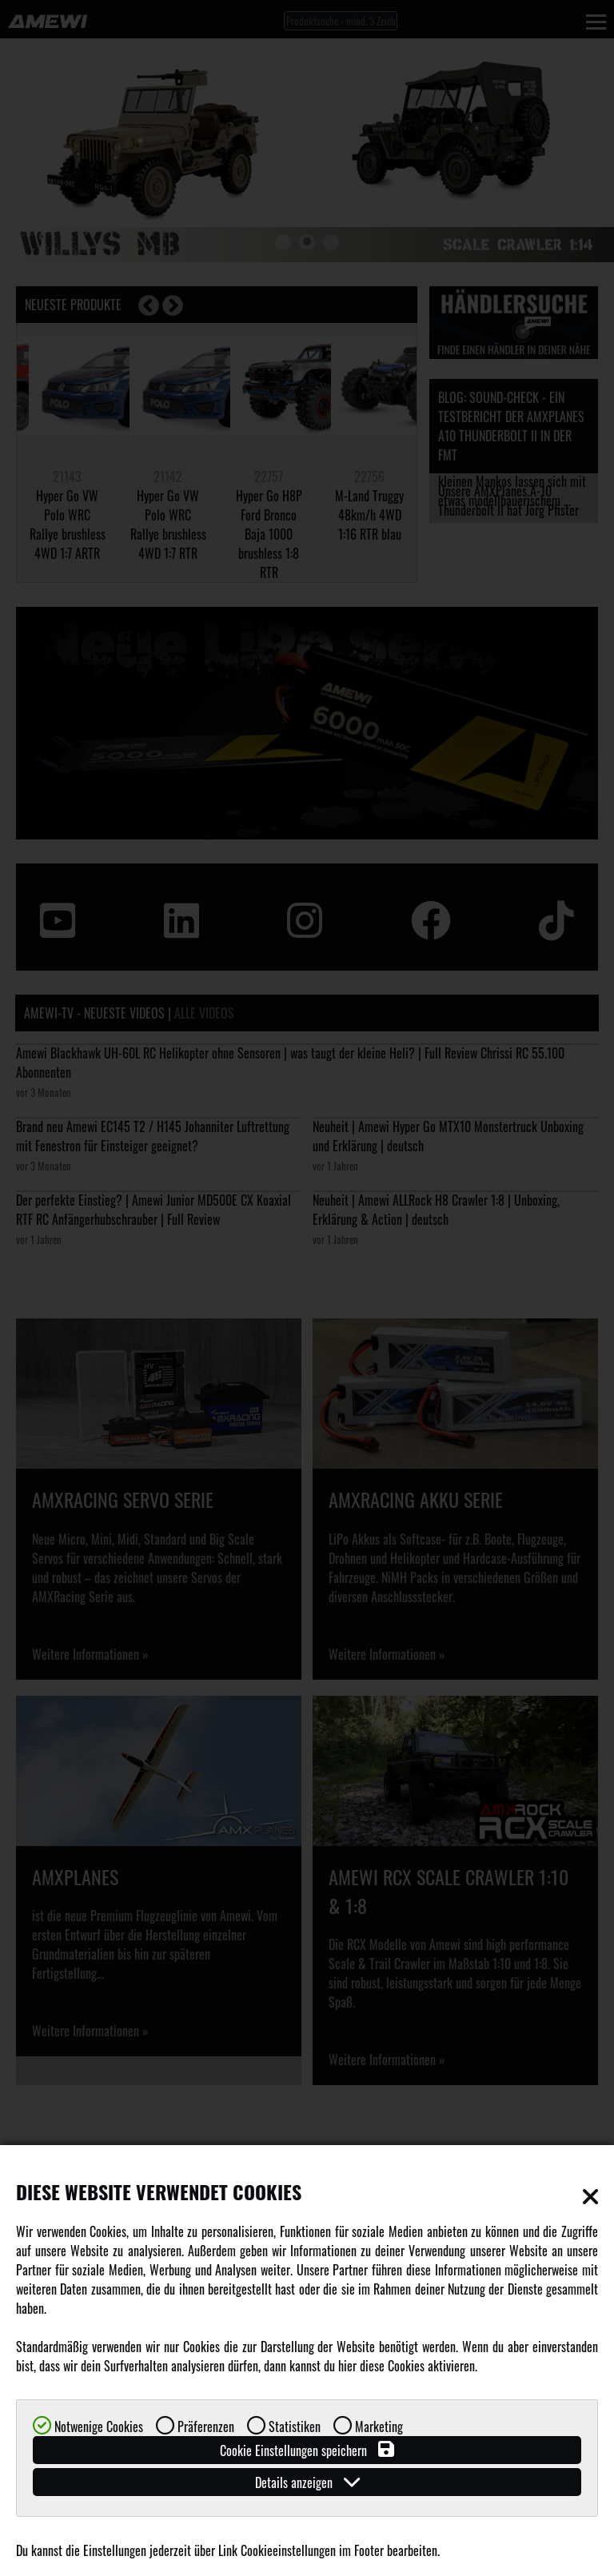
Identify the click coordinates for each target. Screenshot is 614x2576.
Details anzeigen (307, 2482)
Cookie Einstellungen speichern (307, 2450)
